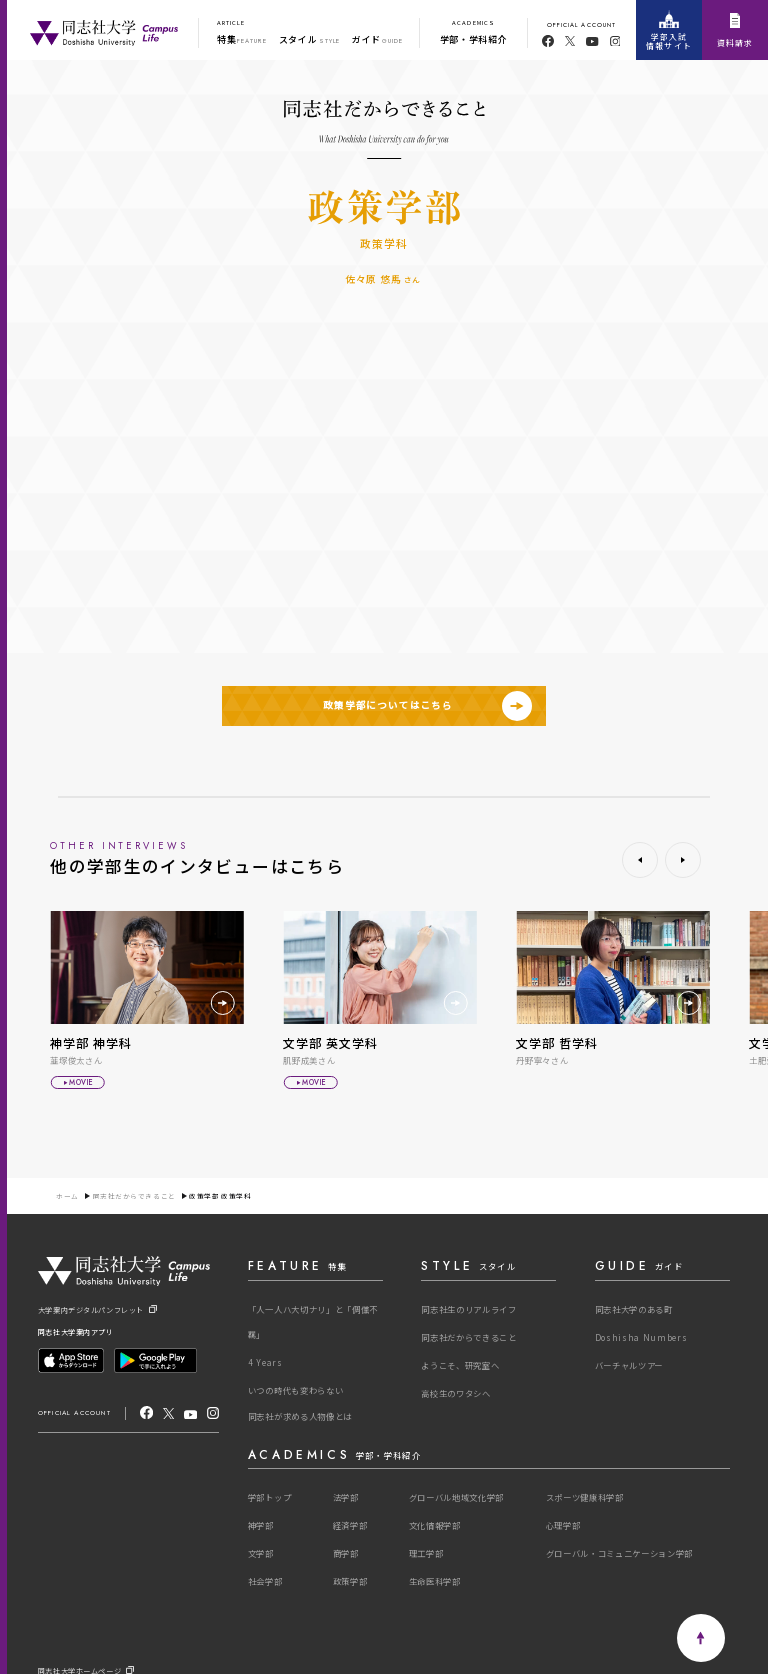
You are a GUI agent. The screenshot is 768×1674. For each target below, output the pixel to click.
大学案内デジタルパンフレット (97, 1309)
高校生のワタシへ (455, 1393)
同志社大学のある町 (634, 1309)
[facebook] (548, 41)
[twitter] (570, 41)
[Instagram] (213, 1412)
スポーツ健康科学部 (585, 1497)
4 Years (265, 1362)
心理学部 (563, 1525)
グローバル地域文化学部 (456, 1497)
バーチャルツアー (629, 1365)
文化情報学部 (435, 1525)
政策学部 (350, 1581)
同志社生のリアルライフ (468, 1309)
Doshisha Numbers (641, 1337)
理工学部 (426, 1553)
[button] (640, 860)
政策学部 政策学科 (220, 1196)
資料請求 (735, 30)
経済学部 (350, 1525)
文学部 (261, 1553)
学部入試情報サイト (669, 31)
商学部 (346, 1553)
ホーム (67, 1196)
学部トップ (269, 1497)
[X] (168, 1412)
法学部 (346, 1497)
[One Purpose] (104, 30)
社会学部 (265, 1581)
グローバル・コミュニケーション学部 (619, 1553)
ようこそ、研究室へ (460, 1365)
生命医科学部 (435, 1581)
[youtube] (592, 41)
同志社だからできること (134, 1196)
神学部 (261, 1525)
